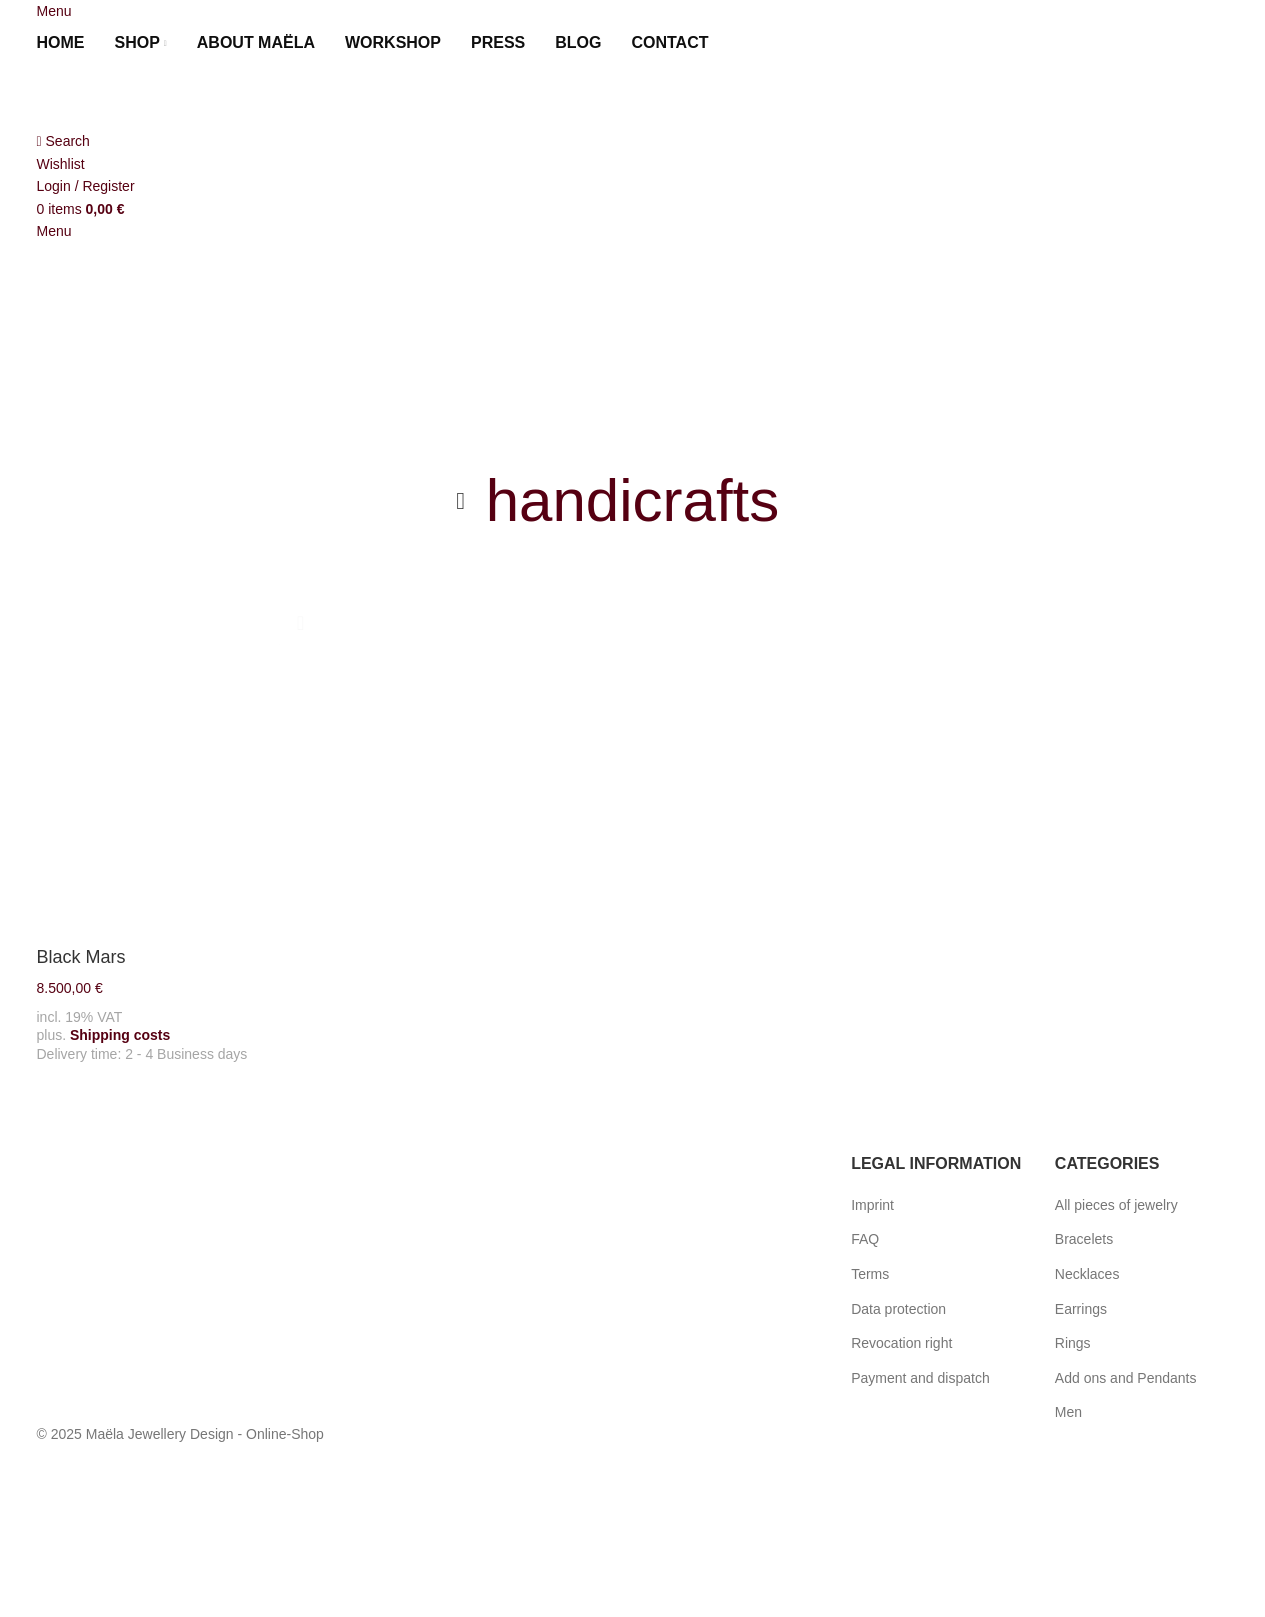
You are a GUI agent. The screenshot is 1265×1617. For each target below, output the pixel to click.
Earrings (1081, 1309)
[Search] (63, 141)
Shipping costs (120, 1026)
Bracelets (1084, 1239)
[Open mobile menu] (54, 11)
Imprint (872, 1205)
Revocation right (901, 1343)
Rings (1073, 1343)
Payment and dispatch (920, 1378)
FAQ (865, 1239)
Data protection (898, 1309)
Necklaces (1087, 1274)
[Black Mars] (175, 762)
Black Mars (81, 954)
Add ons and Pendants (1126, 1378)
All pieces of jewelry (1116, 1205)
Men (1068, 1412)
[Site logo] (147, 96)
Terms (870, 1274)
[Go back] (461, 501)
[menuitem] (747, 43)
